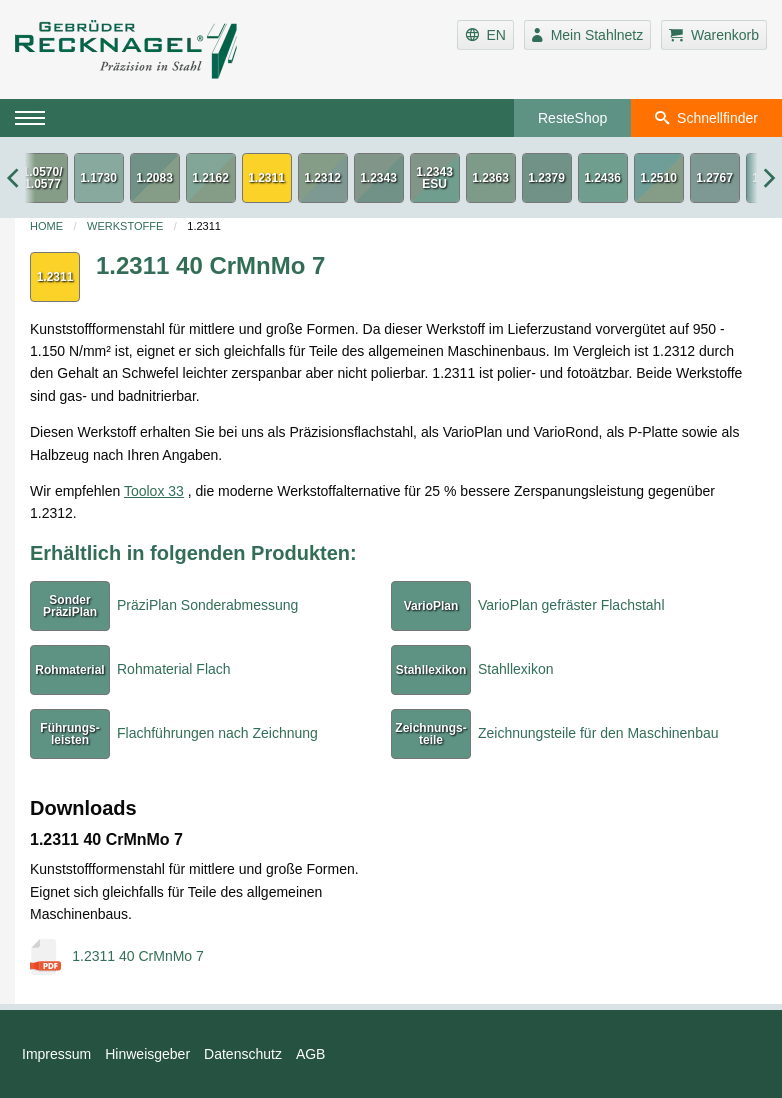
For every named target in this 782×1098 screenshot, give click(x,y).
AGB (311, 1054)
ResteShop (572, 118)
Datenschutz (243, 1054)
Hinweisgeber (147, 1054)
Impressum (56, 1054)
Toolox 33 (154, 491)
